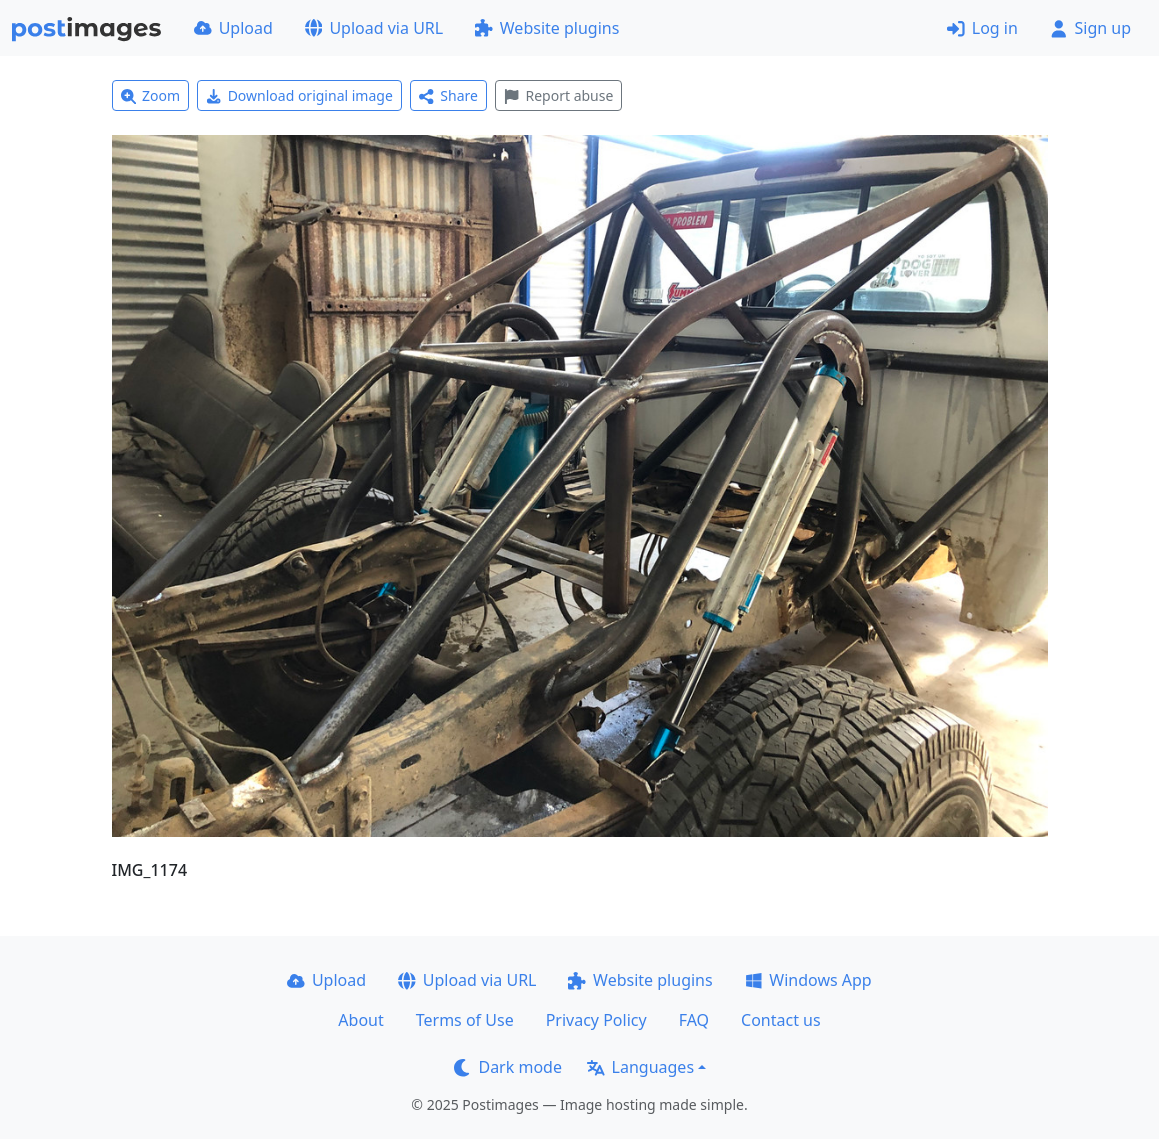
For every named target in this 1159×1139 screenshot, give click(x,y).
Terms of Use (465, 1020)
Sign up (1090, 28)
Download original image (299, 95)
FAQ (694, 1020)
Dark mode (508, 1067)
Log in (982, 28)
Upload (233, 28)
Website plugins (547, 28)
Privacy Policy (596, 1020)
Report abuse (558, 95)
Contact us (781, 1020)
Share (448, 95)
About (360, 1020)
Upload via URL (374, 28)
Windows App (808, 980)
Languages (640, 1067)
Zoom (151, 95)
